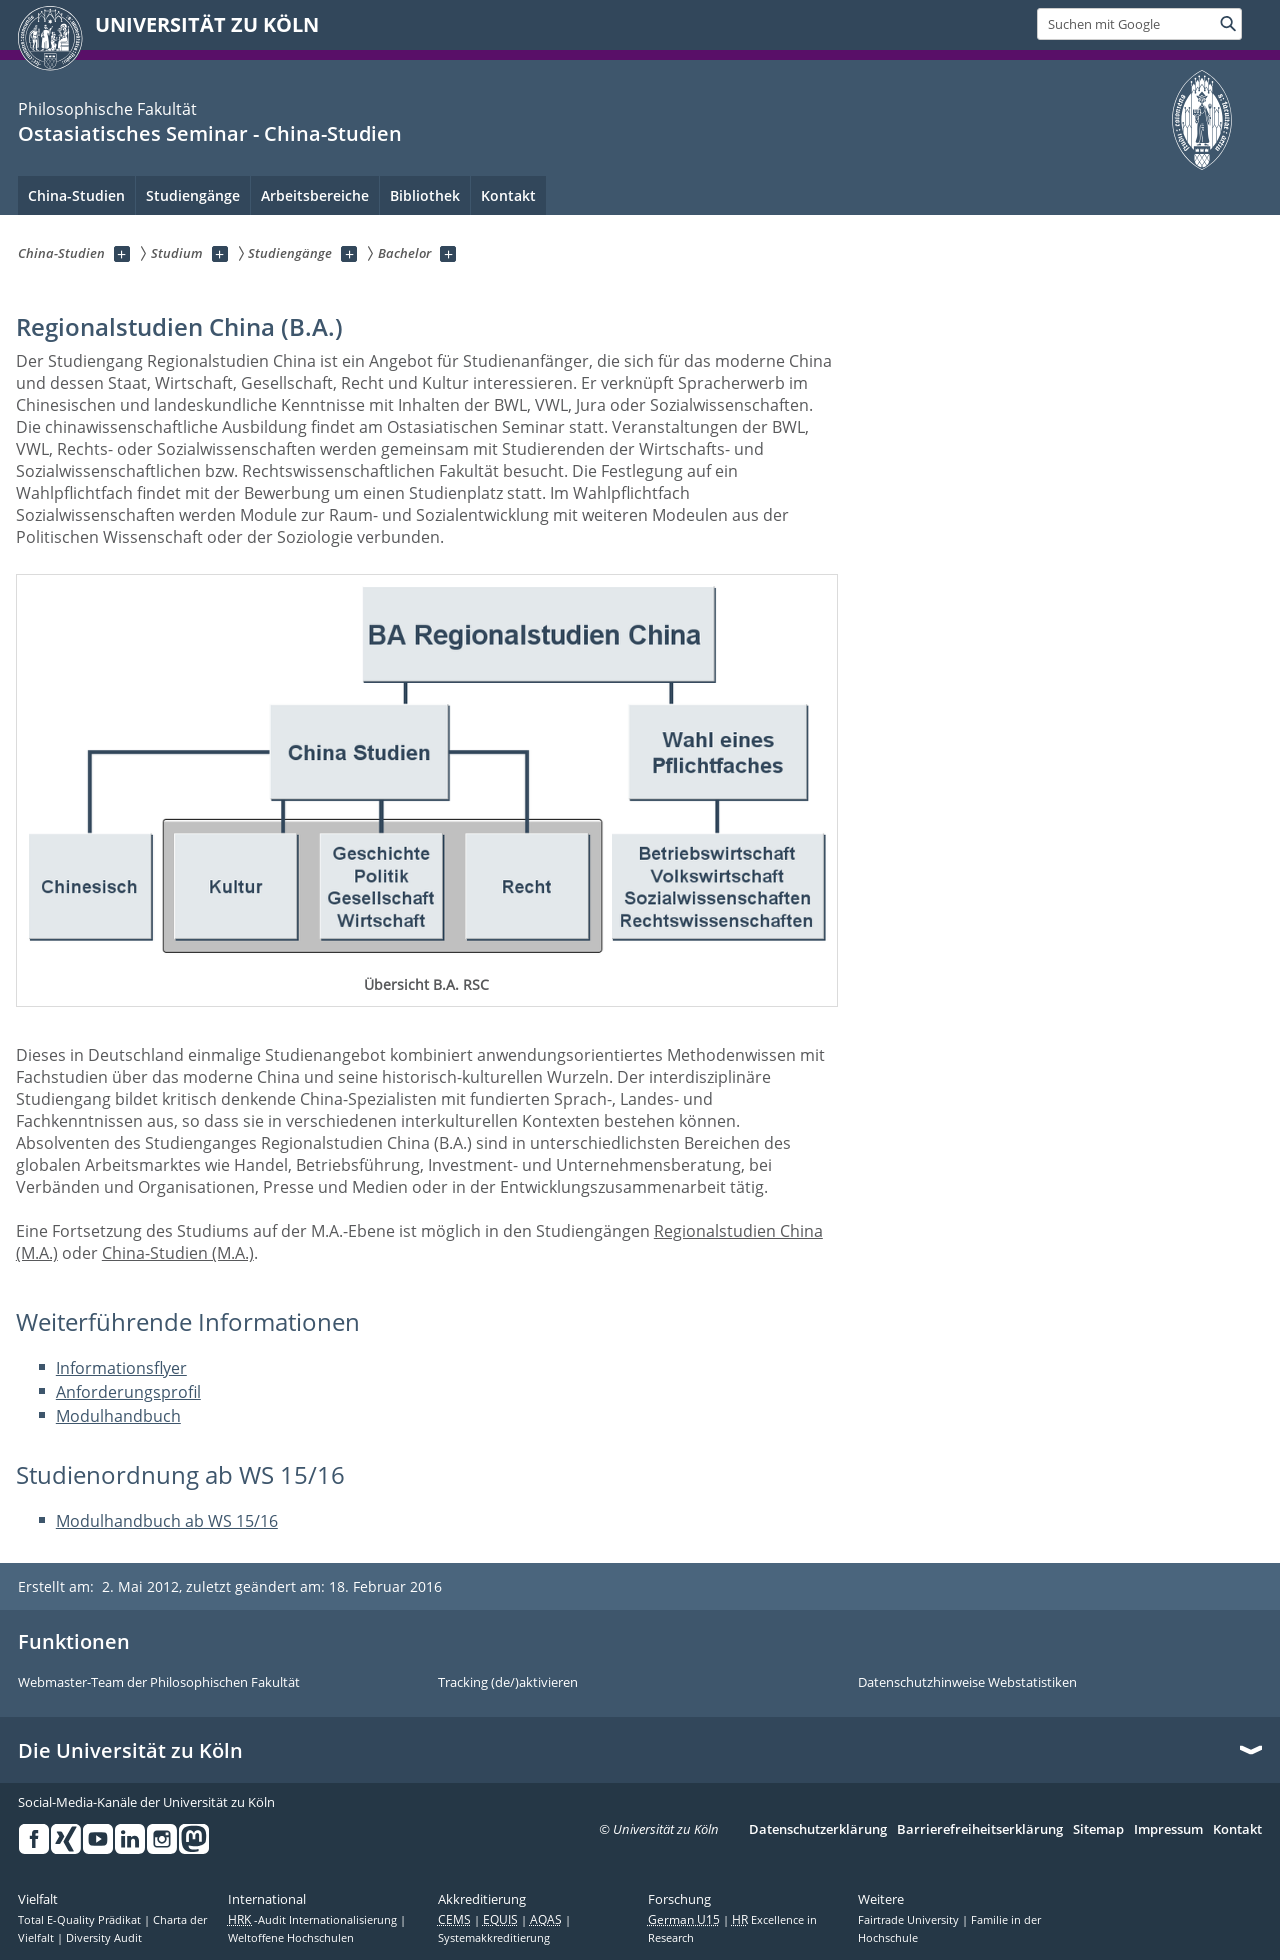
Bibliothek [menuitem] (425, 195)
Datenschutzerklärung (818, 1830)
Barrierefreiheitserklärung (980, 1830)
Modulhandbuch (118, 1416)
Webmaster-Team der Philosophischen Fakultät (159, 1683)
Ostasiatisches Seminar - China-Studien (210, 133)
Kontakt (1237, 1830)
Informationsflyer (121, 1368)
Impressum (1168, 1830)
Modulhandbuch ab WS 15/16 (167, 1521)
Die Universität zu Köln (130, 1751)
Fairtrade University (910, 1920)
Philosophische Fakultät (107, 109)
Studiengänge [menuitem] (193, 195)
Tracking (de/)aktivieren (508, 1683)
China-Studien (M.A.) (178, 1253)
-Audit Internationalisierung (314, 1920)
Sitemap (1098, 1830)
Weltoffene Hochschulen (291, 1938)
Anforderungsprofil (128, 1392)
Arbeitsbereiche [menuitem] (315, 195)
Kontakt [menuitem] (508, 195)
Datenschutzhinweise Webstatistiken (967, 1683)
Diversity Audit (104, 1938)
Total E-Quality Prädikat (81, 1920)
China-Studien (76, 195)
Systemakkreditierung (494, 1938)
